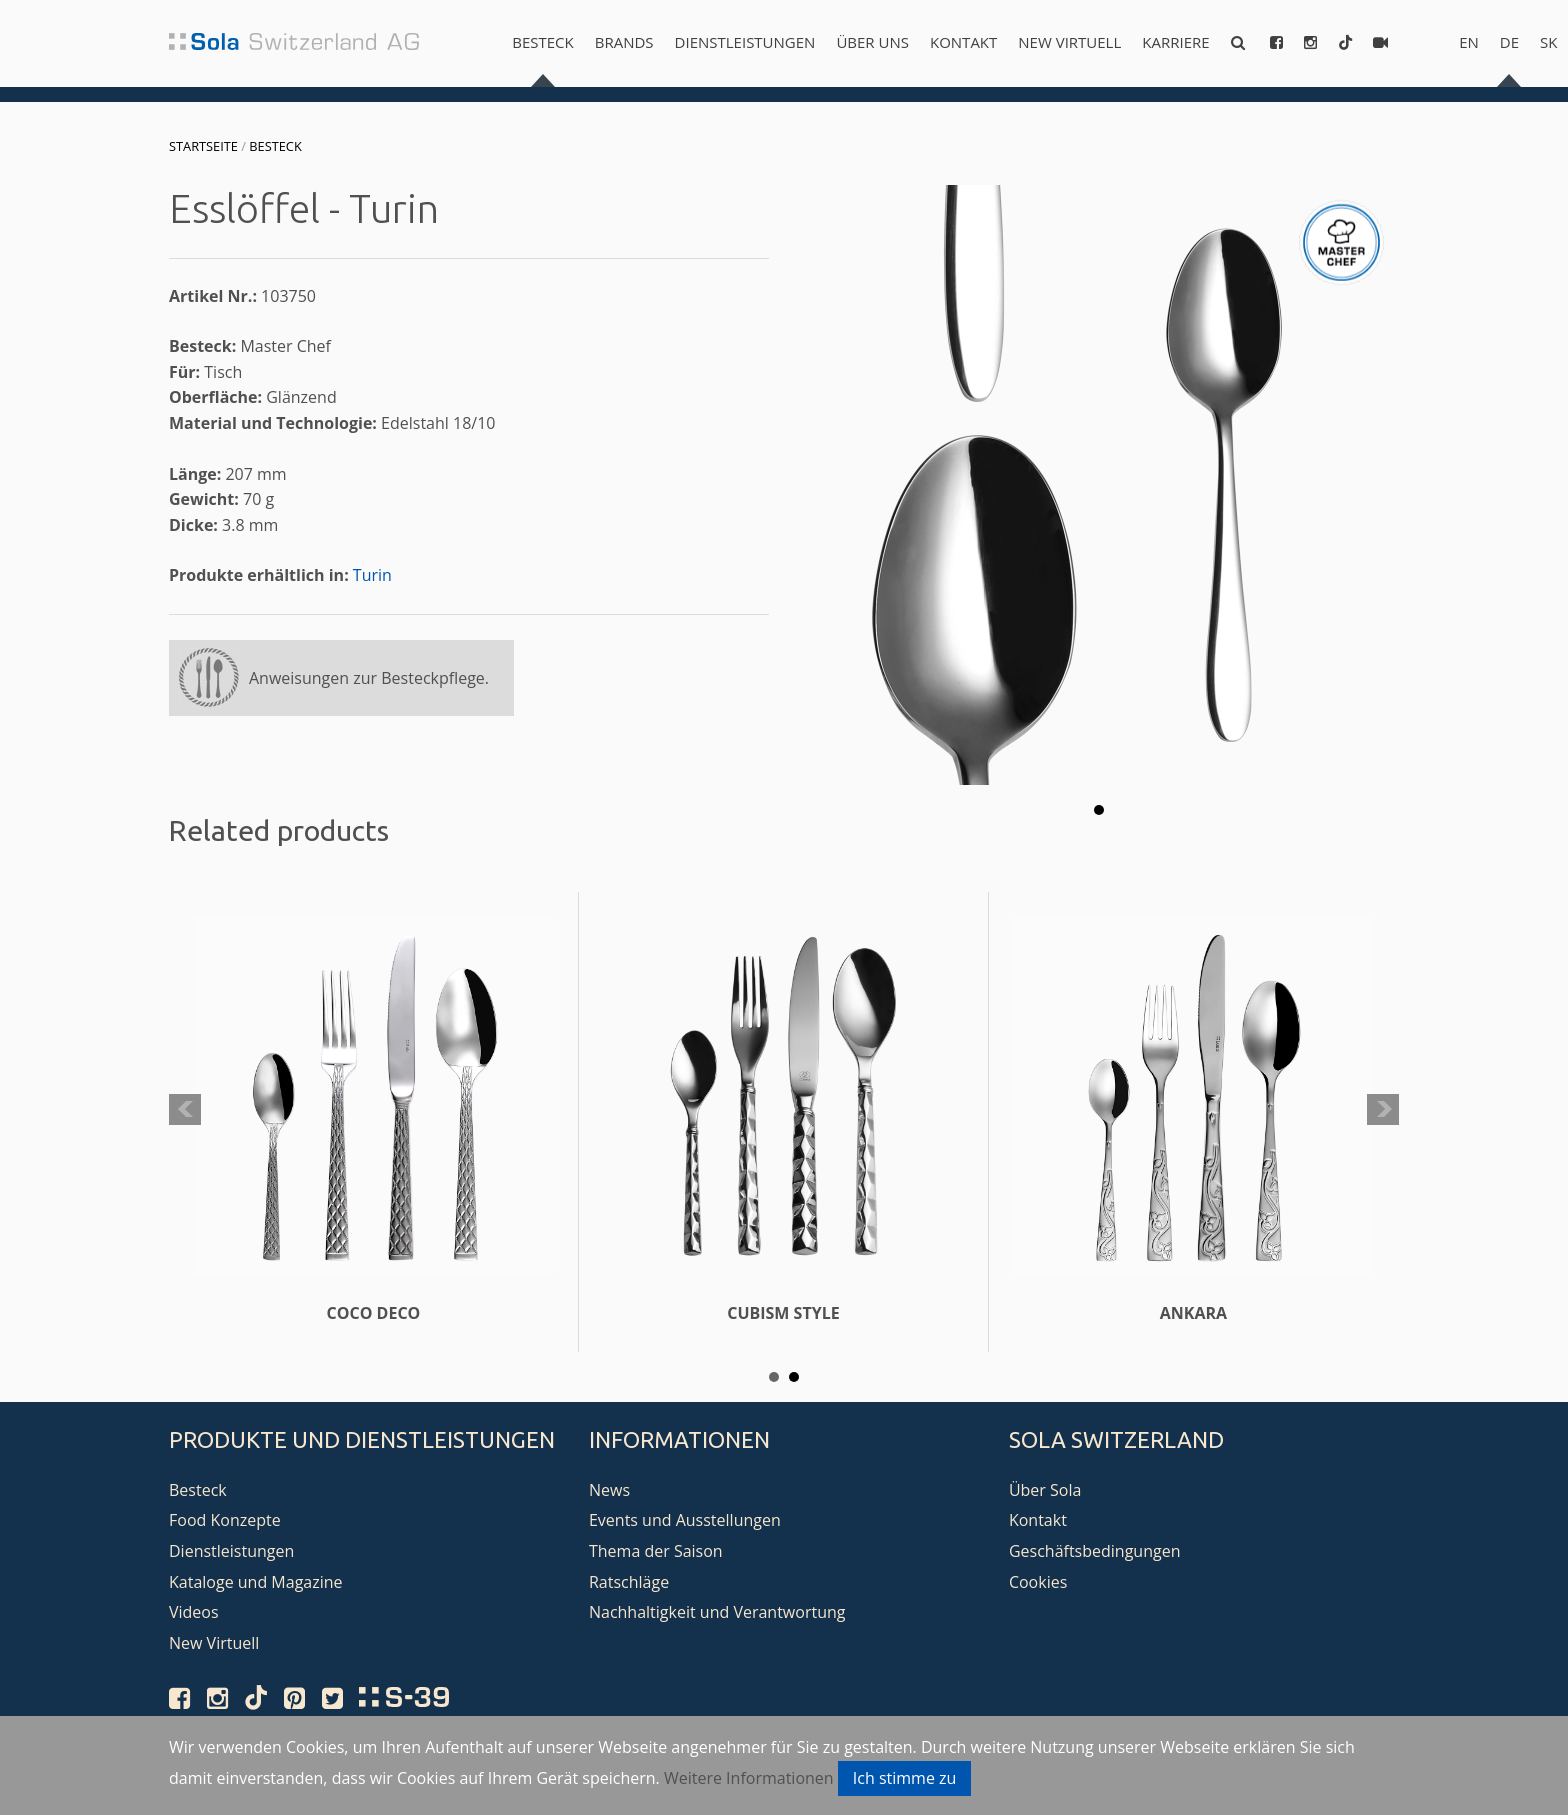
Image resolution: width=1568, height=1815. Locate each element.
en (1469, 42)
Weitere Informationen (749, 1778)
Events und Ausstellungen (685, 1520)
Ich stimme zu (905, 1778)
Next (1383, 1110)
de (1509, 42)
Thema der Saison (656, 1551)
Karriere (1175, 42)
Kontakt (963, 42)
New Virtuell (1069, 42)
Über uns (872, 42)
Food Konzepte (225, 1520)
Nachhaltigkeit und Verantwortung (717, 1612)
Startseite (203, 146)
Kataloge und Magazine (256, 1582)
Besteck (542, 42)
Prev (185, 1110)
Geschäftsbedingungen (1095, 1551)
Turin (372, 575)
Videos (194, 1612)
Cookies (1038, 1582)
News (609, 1490)
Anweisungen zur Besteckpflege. (369, 678)
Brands (624, 42)
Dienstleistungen (745, 42)
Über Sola (1045, 1490)
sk (1548, 42)
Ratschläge (629, 1582)
